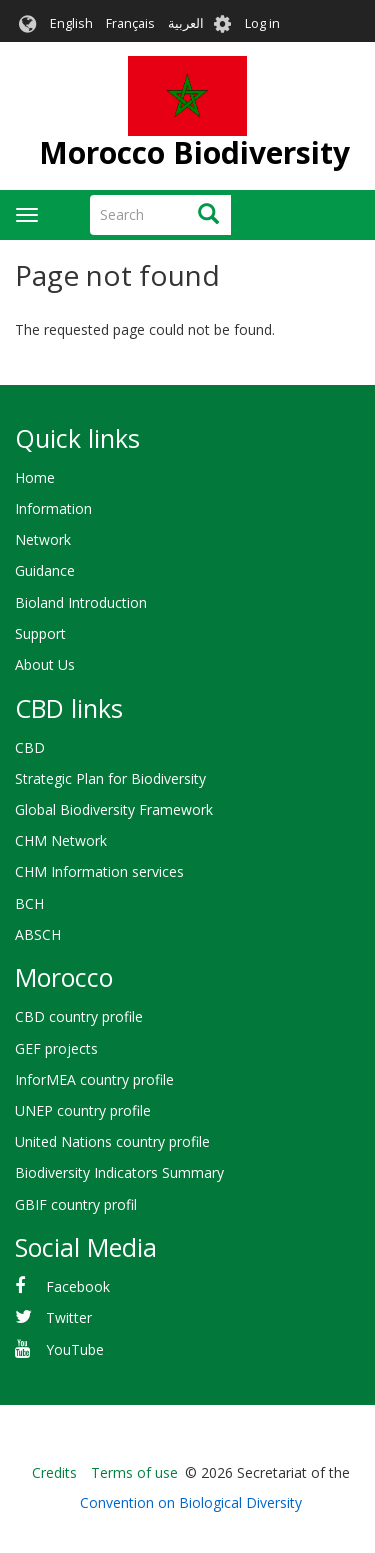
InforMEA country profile (94, 1079)
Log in (262, 23)
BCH (29, 903)
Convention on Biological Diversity (191, 1502)
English (71, 23)
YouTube (75, 1349)
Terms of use (134, 1472)
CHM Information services (99, 871)
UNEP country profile (83, 1110)
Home (35, 477)
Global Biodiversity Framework (114, 809)
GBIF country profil (76, 1204)
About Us (45, 664)
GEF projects (56, 1048)
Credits (54, 1472)
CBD (30, 747)
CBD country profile (79, 1016)
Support (40, 633)
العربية (186, 23)
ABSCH (38, 934)
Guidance (45, 570)
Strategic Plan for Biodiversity (110, 778)
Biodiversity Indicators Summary (119, 1172)
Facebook (78, 1286)
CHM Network (61, 840)
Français (130, 23)
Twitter (69, 1317)
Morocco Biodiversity (194, 152)
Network (43, 539)
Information (53, 508)
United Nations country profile (112, 1141)
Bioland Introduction (81, 602)
